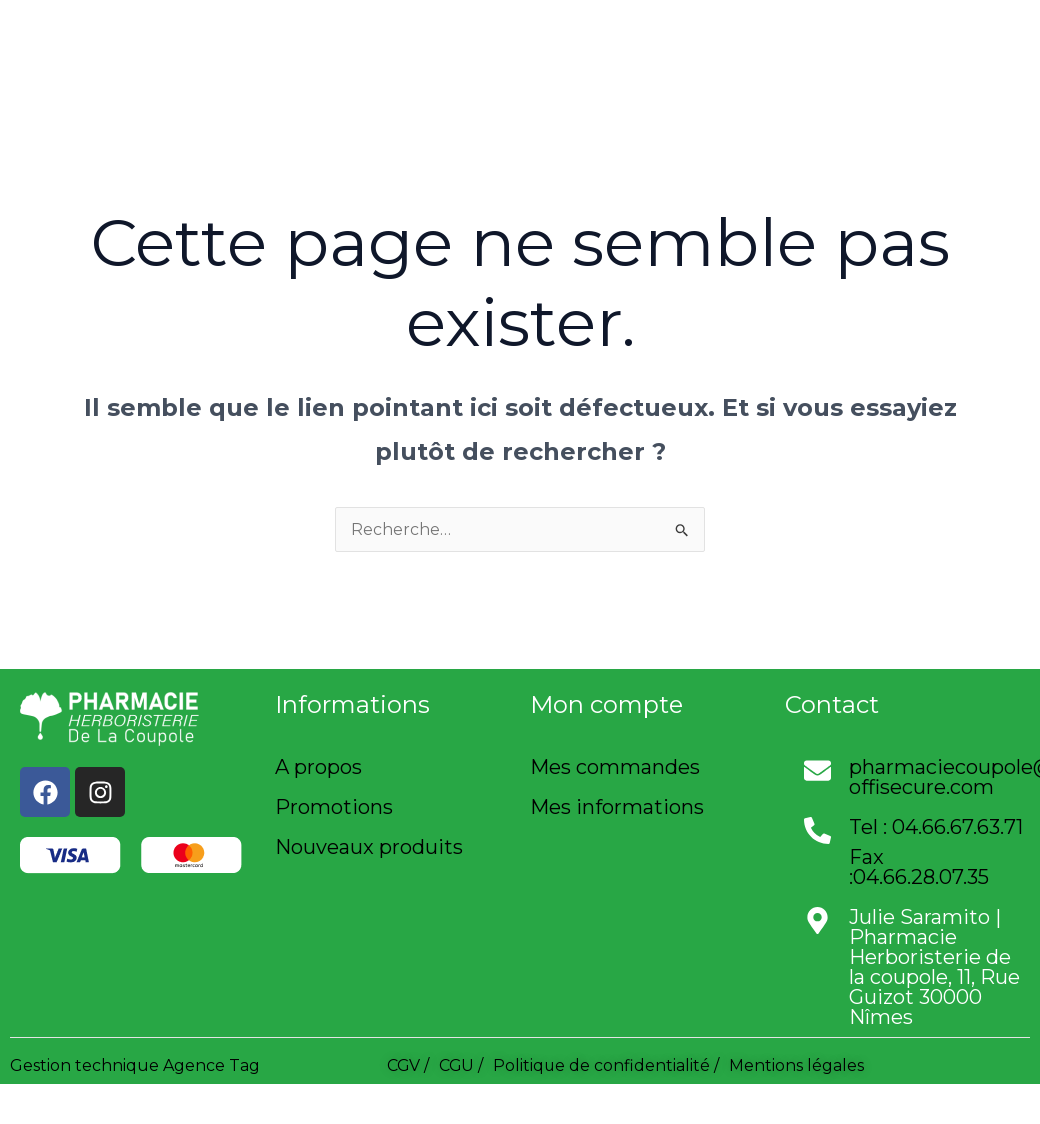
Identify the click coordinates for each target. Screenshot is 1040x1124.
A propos (318, 767)
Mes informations (617, 807)
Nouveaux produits (369, 847)
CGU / (462, 1065)
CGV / (408, 1065)
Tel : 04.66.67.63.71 (936, 827)
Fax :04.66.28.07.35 (919, 867)
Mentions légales (799, 1065)
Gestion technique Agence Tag (135, 1065)
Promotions (334, 807)
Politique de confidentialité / (608, 1065)
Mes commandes (615, 767)
